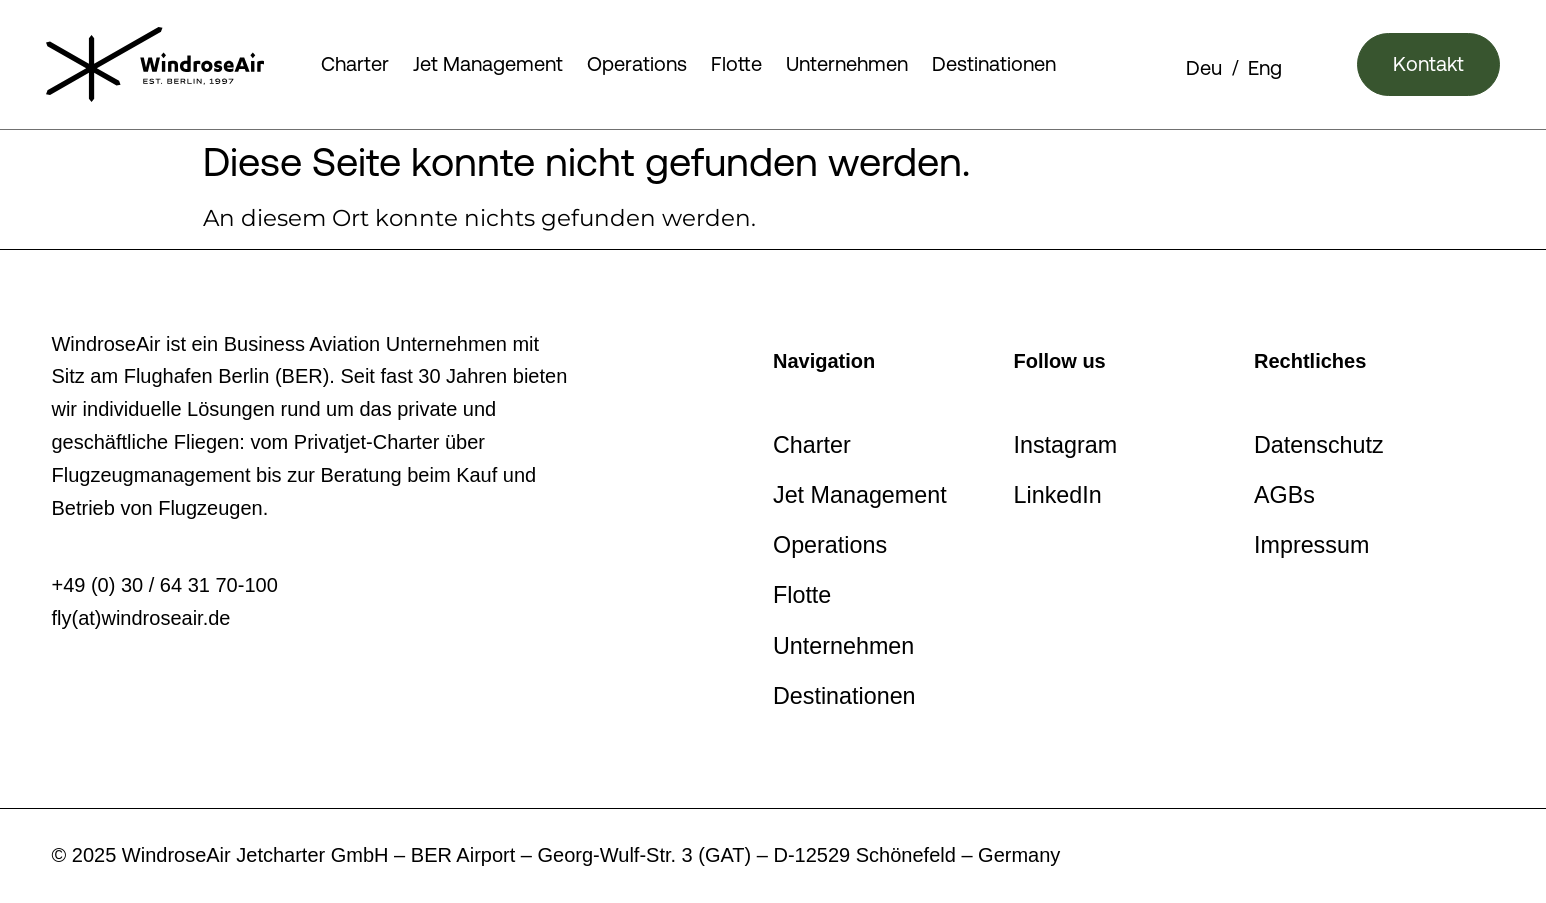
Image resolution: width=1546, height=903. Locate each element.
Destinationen (994, 64)
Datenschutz (1319, 445)
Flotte (736, 64)
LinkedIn (1058, 495)
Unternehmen (847, 64)
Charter (355, 64)
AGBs (1284, 495)
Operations (637, 64)
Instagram (1066, 445)
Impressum (1311, 545)
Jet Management (488, 64)
